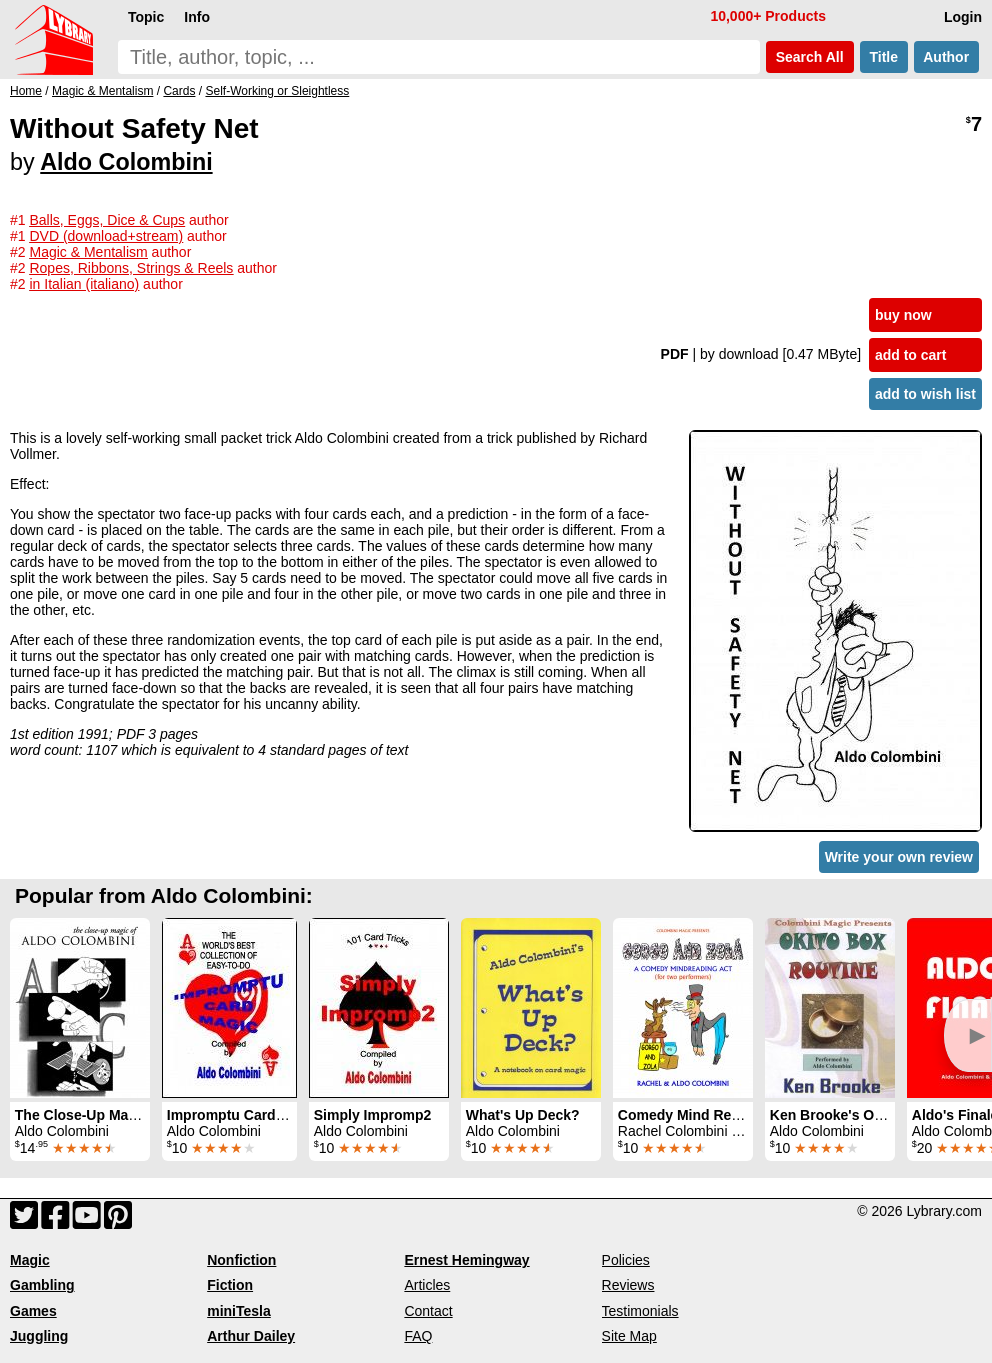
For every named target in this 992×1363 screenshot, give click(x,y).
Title (884, 57)
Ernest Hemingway (466, 1260)
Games (33, 1311)
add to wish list (925, 394)
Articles (427, 1285)
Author (946, 57)
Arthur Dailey (251, 1336)
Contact (428, 1311)
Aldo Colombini (126, 162)
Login (963, 17)
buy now (903, 315)
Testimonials (640, 1311)
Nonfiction (241, 1260)
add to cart (911, 355)
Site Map (629, 1336)
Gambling (42, 1285)
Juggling (39, 1336)
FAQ (418, 1336)
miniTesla (239, 1311)
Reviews (628, 1285)
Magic (30, 1260)
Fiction (230, 1285)
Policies (626, 1260)
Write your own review (899, 857)
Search (810, 57)
